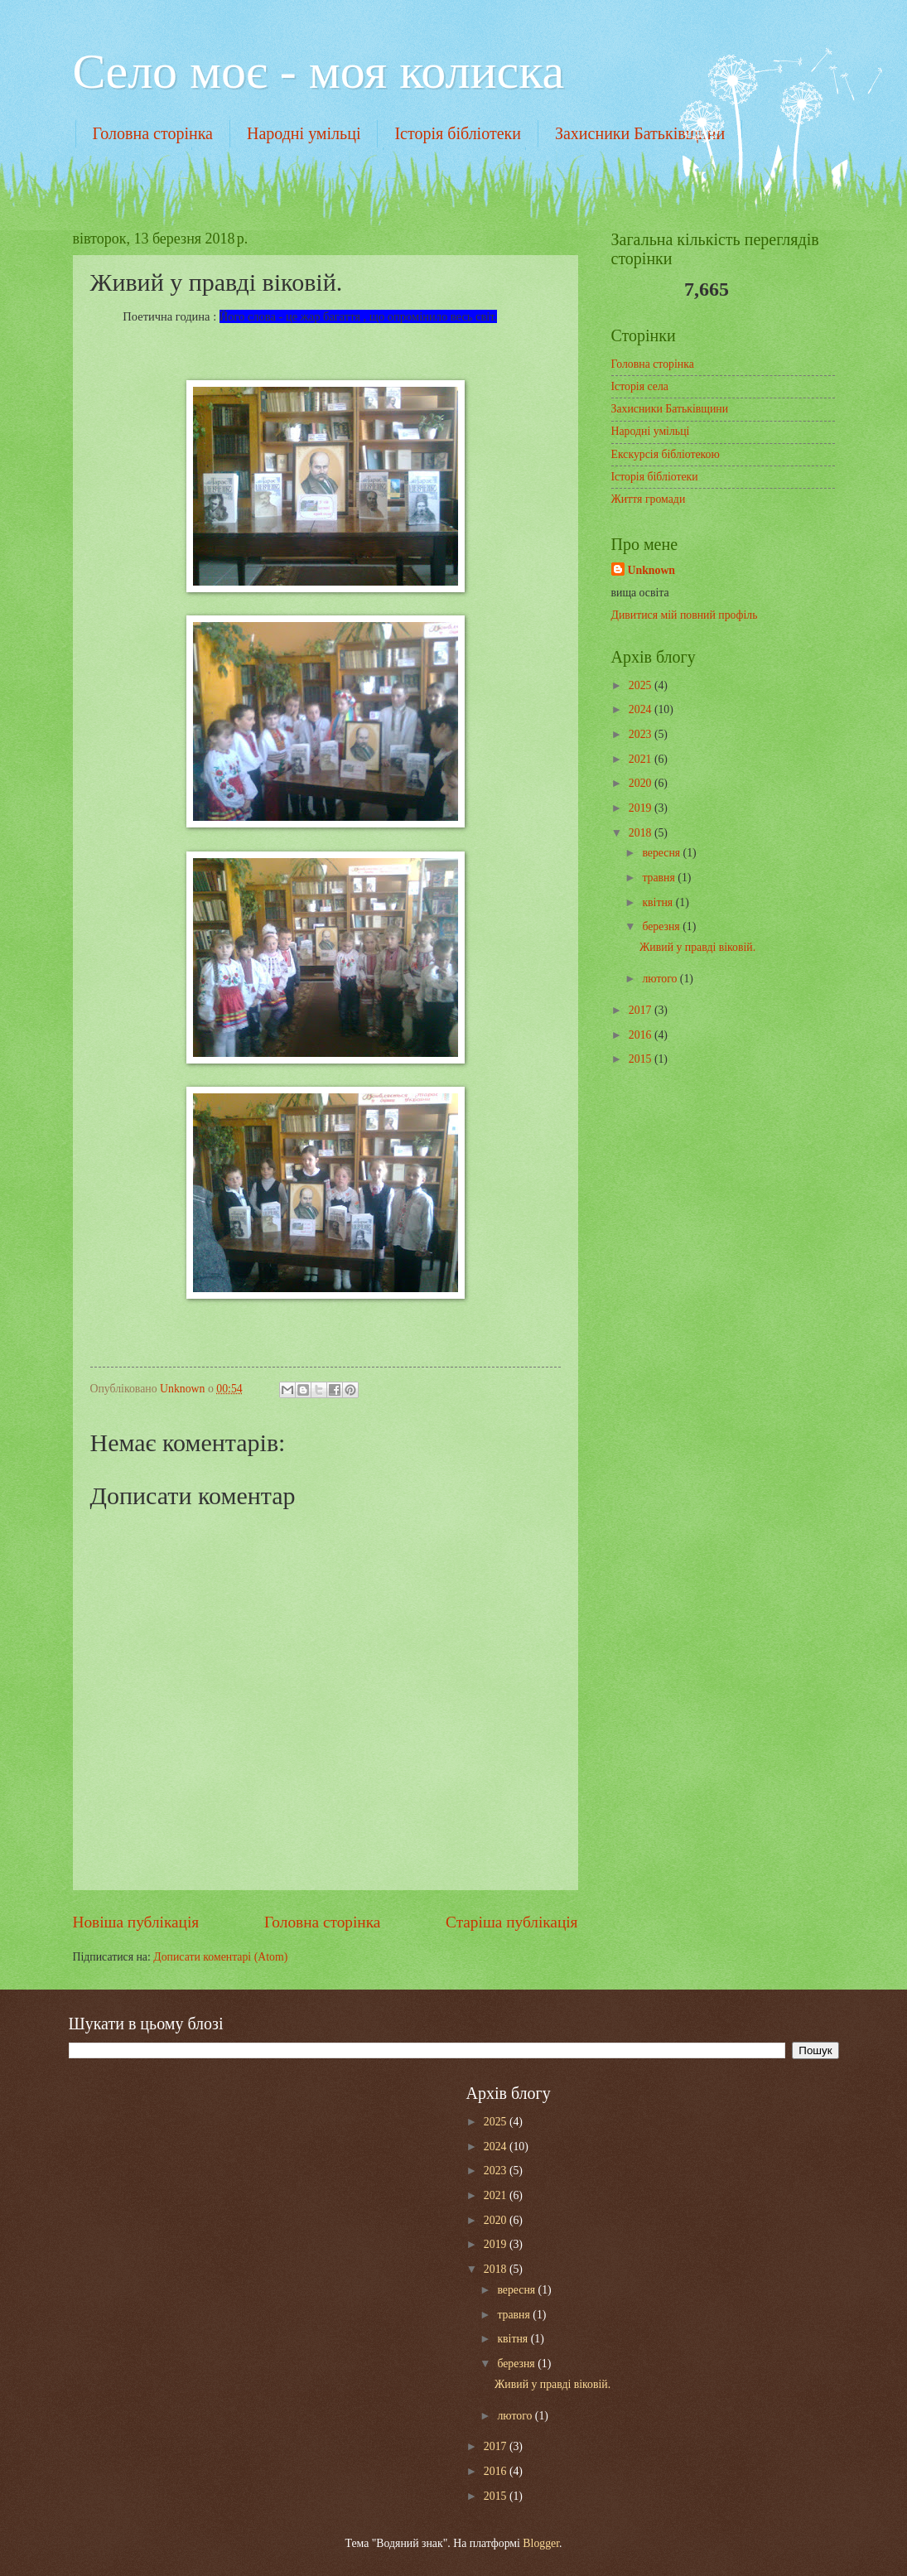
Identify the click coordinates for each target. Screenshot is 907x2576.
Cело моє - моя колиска (319, 71)
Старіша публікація (512, 1922)
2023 (641, 734)
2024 (641, 709)
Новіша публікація (136, 1922)
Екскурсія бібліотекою (665, 454)
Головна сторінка (153, 133)
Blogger (541, 2543)
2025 (641, 685)
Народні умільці (304, 133)
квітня (658, 902)
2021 (641, 759)
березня (662, 926)
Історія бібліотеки (457, 133)
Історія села (639, 386)
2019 (641, 808)
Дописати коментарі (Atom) (220, 1957)
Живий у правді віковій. (697, 947)
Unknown (652, 570)
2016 (641, 1035)
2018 (641, 833)
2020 (641, 783)
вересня (662, 853)
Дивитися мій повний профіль (684, 615)
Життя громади (648, 499)
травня (660, 877)
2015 (641, 1059)
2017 (641, 1010)
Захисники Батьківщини (640, 133)
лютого (660, 978)
